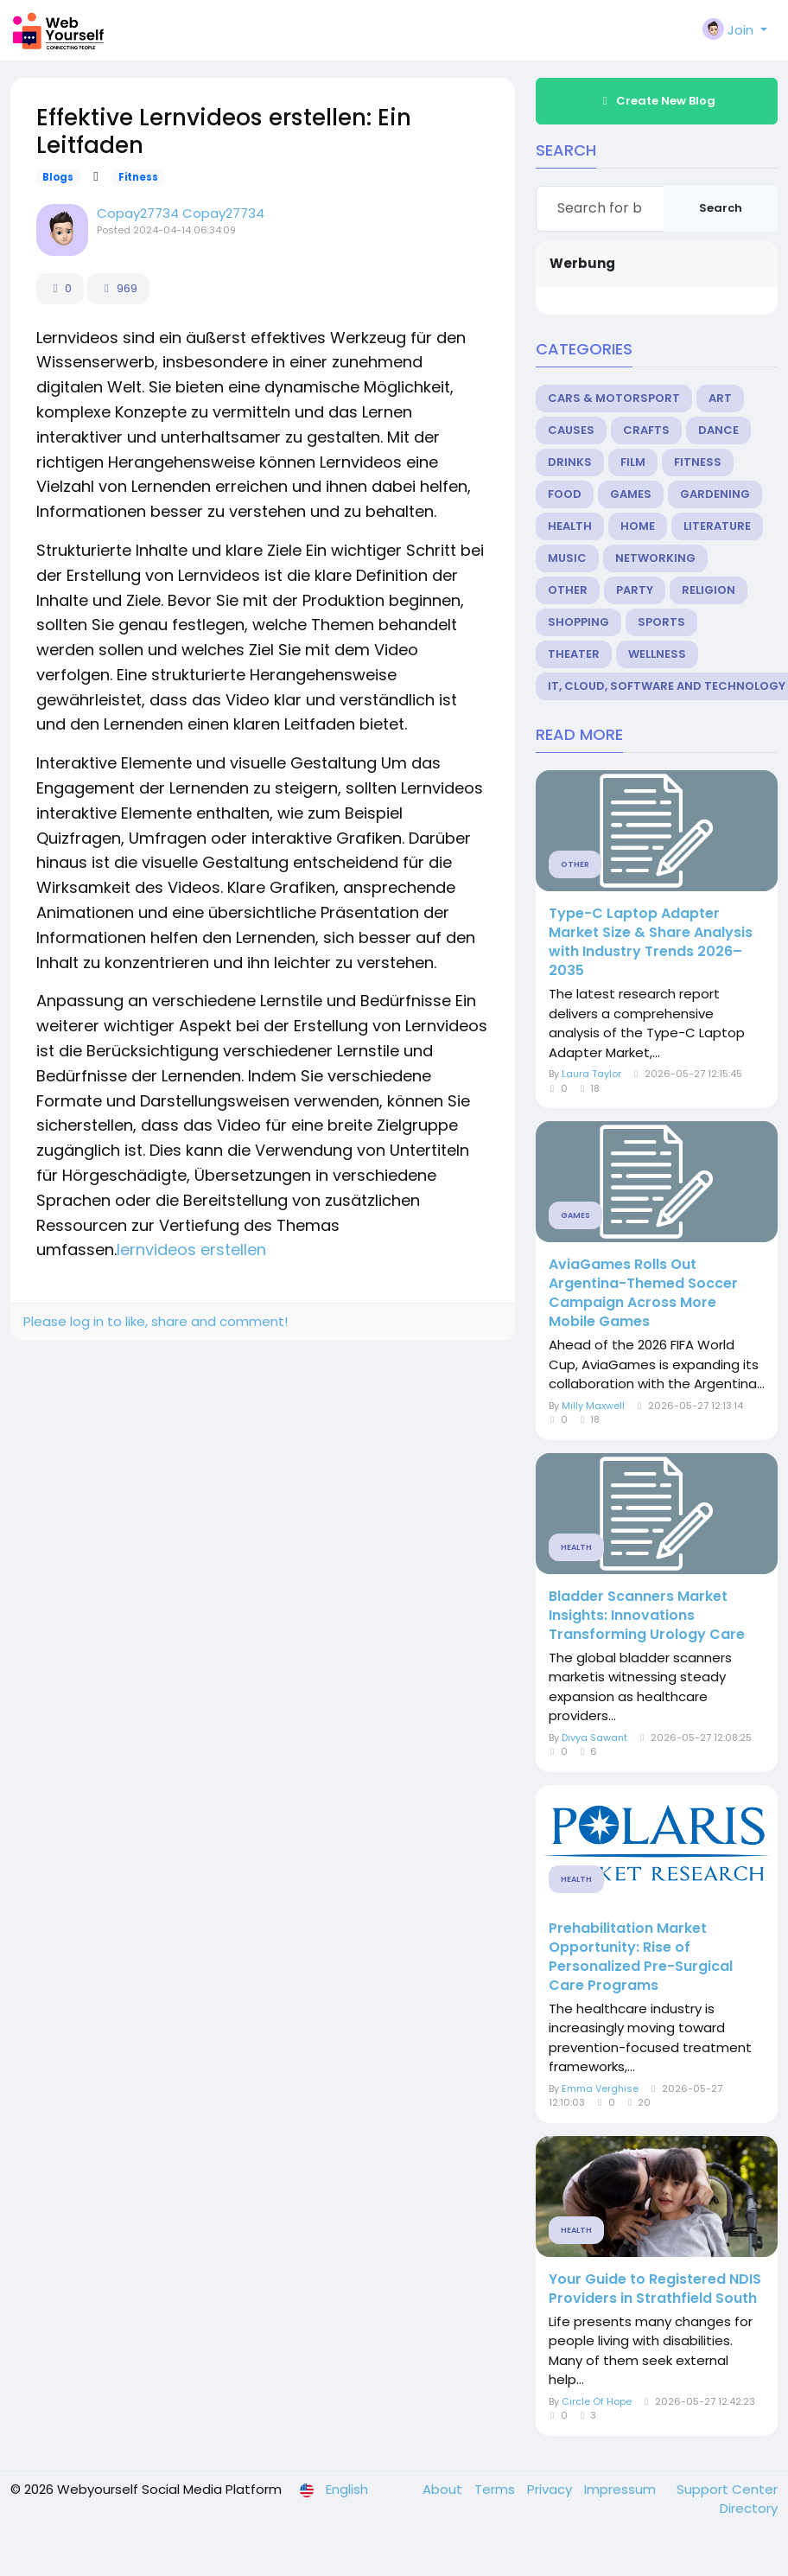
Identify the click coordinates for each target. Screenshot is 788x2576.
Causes (571, 430)
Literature (717, 526)
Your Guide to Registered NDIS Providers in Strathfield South (655, 2289)
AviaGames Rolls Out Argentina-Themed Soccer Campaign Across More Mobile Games (643, 1293)
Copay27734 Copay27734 (180, 213)
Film (632, 462)
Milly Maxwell (593, 1405)
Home (637, 526)
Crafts (646, 430)
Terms (496, 2489)
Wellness (657, 654)
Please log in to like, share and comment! (155, 1321)
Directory (749, 2508)
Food (564, 494)
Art (720, 398)
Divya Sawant (594, 1737)
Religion (708, 590)
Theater (574, 654)
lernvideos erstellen (191, 1249)
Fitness (138, 177)
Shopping (578, 622)
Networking (655, 558)
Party (634, 590)
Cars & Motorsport (614, 398)
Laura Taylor (591, 1074)
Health (570, 526)
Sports (661, 622)
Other (568, 590)
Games (630, 494)
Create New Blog (656, 100)
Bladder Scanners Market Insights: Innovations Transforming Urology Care (647, 1615)
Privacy (551, 2489)
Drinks (570, 462)
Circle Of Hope (597, 2401)
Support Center (727, 2489)
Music (567, 558)
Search (720, 208)
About (444, 2489)
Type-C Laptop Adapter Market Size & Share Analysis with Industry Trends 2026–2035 (651, 942)
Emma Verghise (600, 2088)
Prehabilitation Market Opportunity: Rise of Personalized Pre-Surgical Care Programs (641, 1957)
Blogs (57, 177)
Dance (718, 430)
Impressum (621, 2489)
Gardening (715, 494)
